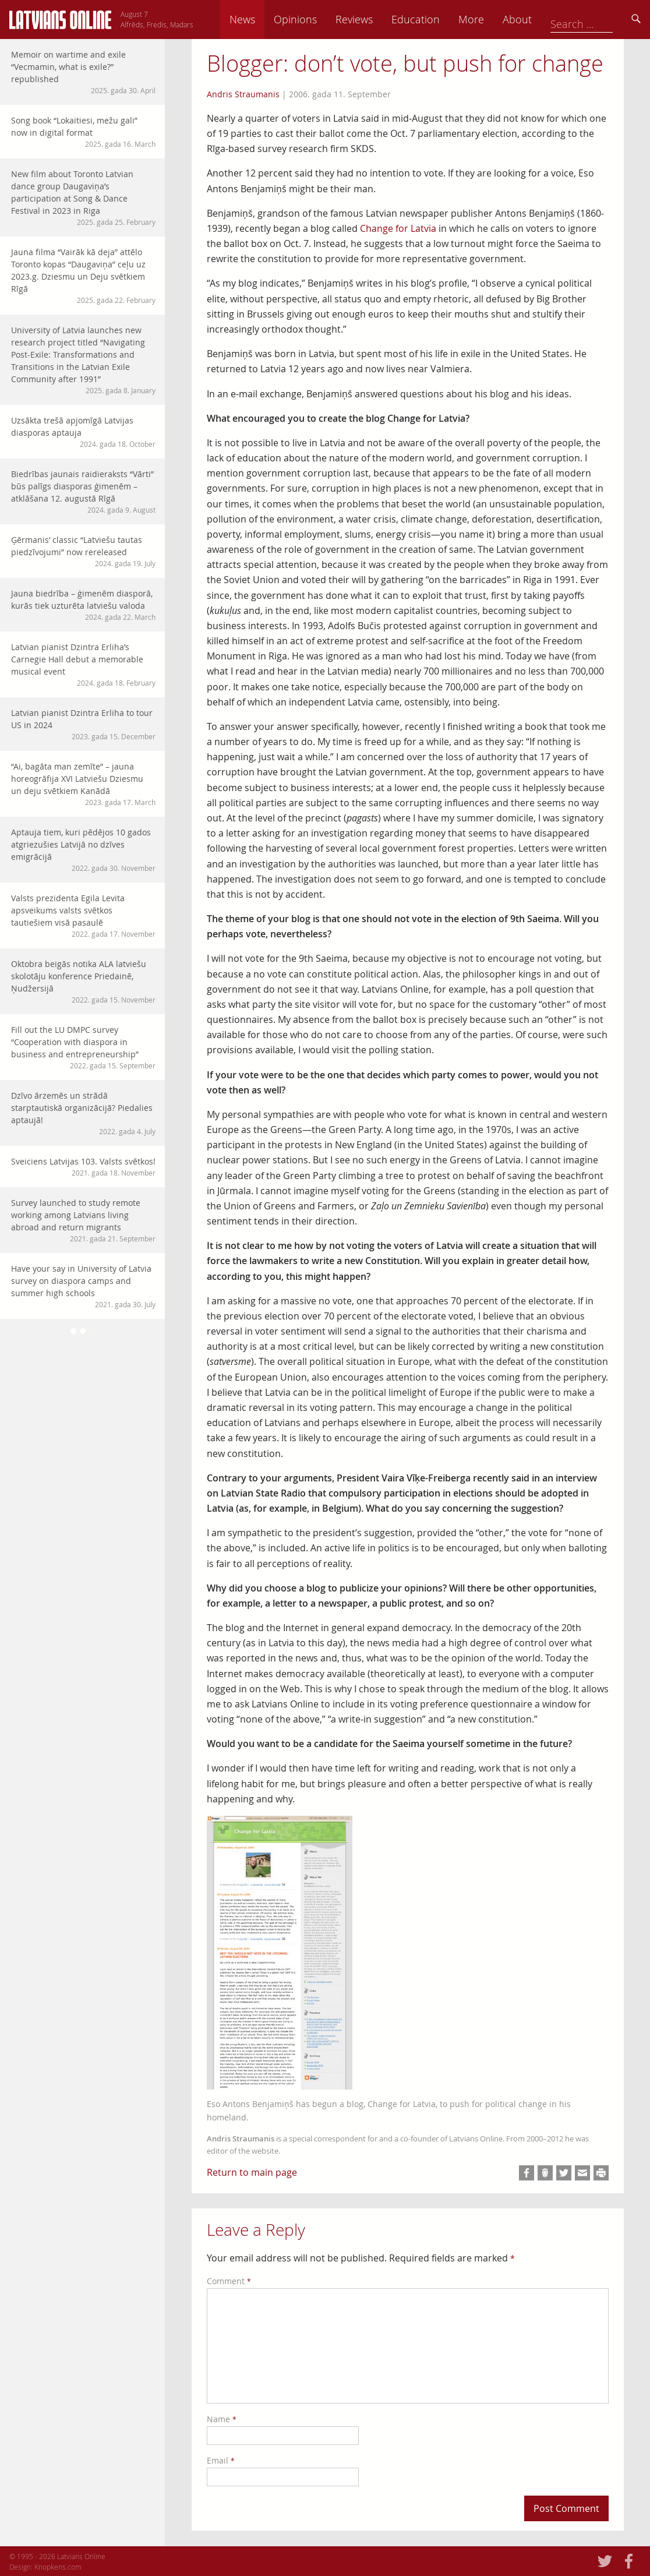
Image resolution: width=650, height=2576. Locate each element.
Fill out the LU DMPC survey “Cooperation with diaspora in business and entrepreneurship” (83, 1047)
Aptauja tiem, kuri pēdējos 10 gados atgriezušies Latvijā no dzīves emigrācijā (83, 850)
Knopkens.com (58, 2566)
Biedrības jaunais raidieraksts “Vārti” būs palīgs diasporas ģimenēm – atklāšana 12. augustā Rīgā (83, 491)
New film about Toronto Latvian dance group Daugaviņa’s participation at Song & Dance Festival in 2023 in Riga (83, 197)
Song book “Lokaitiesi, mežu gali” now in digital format (83, 132)
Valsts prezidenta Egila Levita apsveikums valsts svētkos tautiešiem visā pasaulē (83, 915)
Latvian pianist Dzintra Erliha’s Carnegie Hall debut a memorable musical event (83, 664)
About (598, 19)
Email (221, 2460)
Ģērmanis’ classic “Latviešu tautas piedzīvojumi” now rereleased (83, 551)
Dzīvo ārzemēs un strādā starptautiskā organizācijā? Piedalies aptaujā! (83, 1113)
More (552, 19)
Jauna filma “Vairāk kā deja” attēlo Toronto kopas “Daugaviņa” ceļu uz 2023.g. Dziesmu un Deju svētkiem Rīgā (83, 275)
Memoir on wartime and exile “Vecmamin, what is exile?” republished (83, 72)
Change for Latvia (398, 228)
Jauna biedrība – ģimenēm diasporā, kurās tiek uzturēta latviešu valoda (83, 605)
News (323, 19)
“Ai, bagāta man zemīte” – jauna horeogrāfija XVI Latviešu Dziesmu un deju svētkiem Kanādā (83, 784)
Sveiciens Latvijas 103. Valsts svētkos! (83, 1167)
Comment (229, 2280)
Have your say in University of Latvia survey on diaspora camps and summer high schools (83, 1286)
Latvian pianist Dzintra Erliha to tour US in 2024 (83, 724)
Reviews (435, 19)
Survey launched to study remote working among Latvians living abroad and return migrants (83, 1220)
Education (496, 19)
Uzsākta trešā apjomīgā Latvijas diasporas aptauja (83, 432)
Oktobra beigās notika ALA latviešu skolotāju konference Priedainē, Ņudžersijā (83, 981)
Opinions (376, 19)
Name (221, 2419)
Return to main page (252, 2172)
